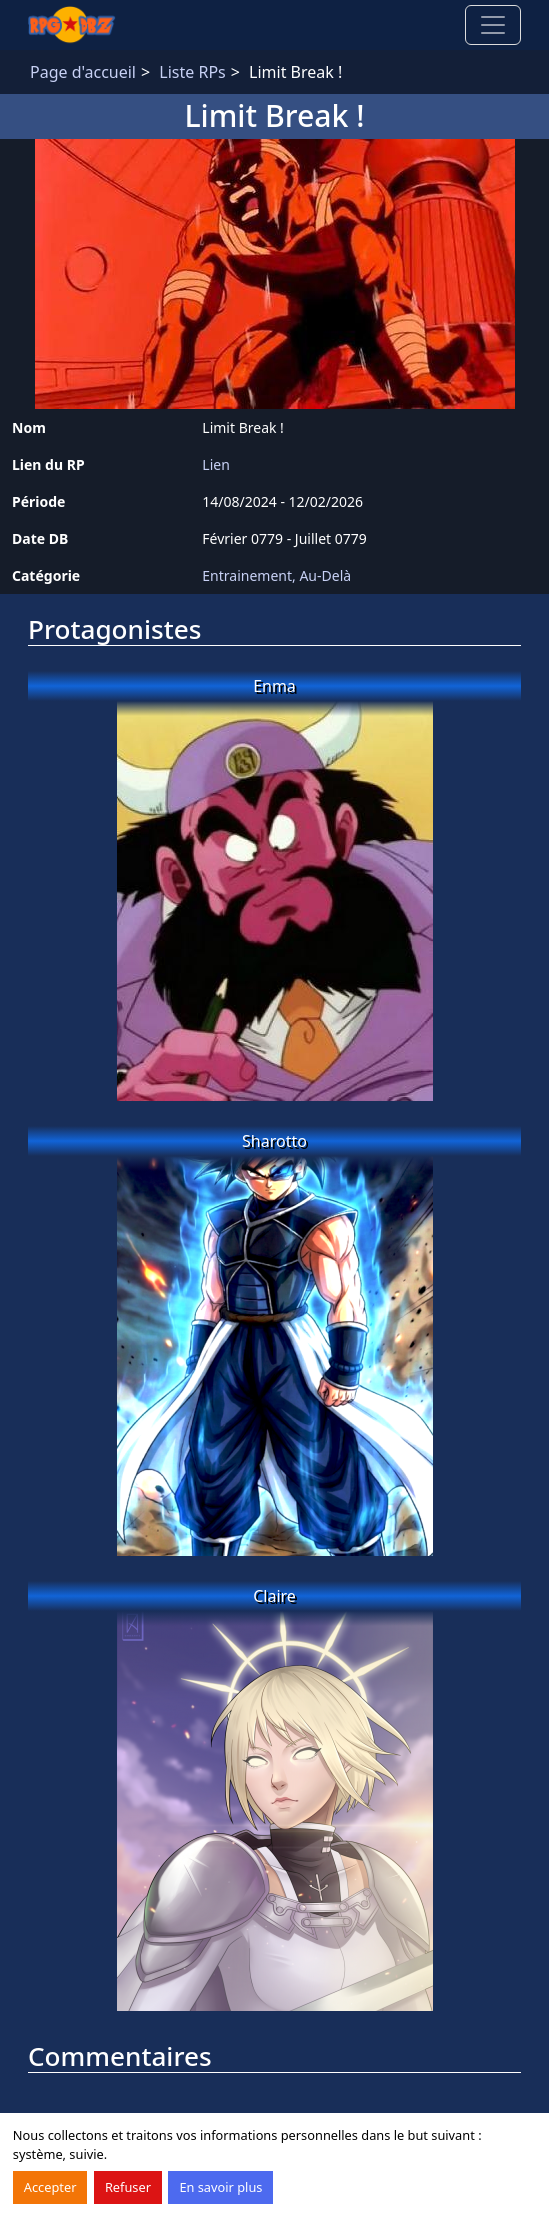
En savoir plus (220, 2187)
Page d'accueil (83, 72)
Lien (216, 464)
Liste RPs (192, 72)
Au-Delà (325, 575)
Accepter (50, 2187)
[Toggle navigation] (493, 25)
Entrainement (247, 575)
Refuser (128, 2187)
